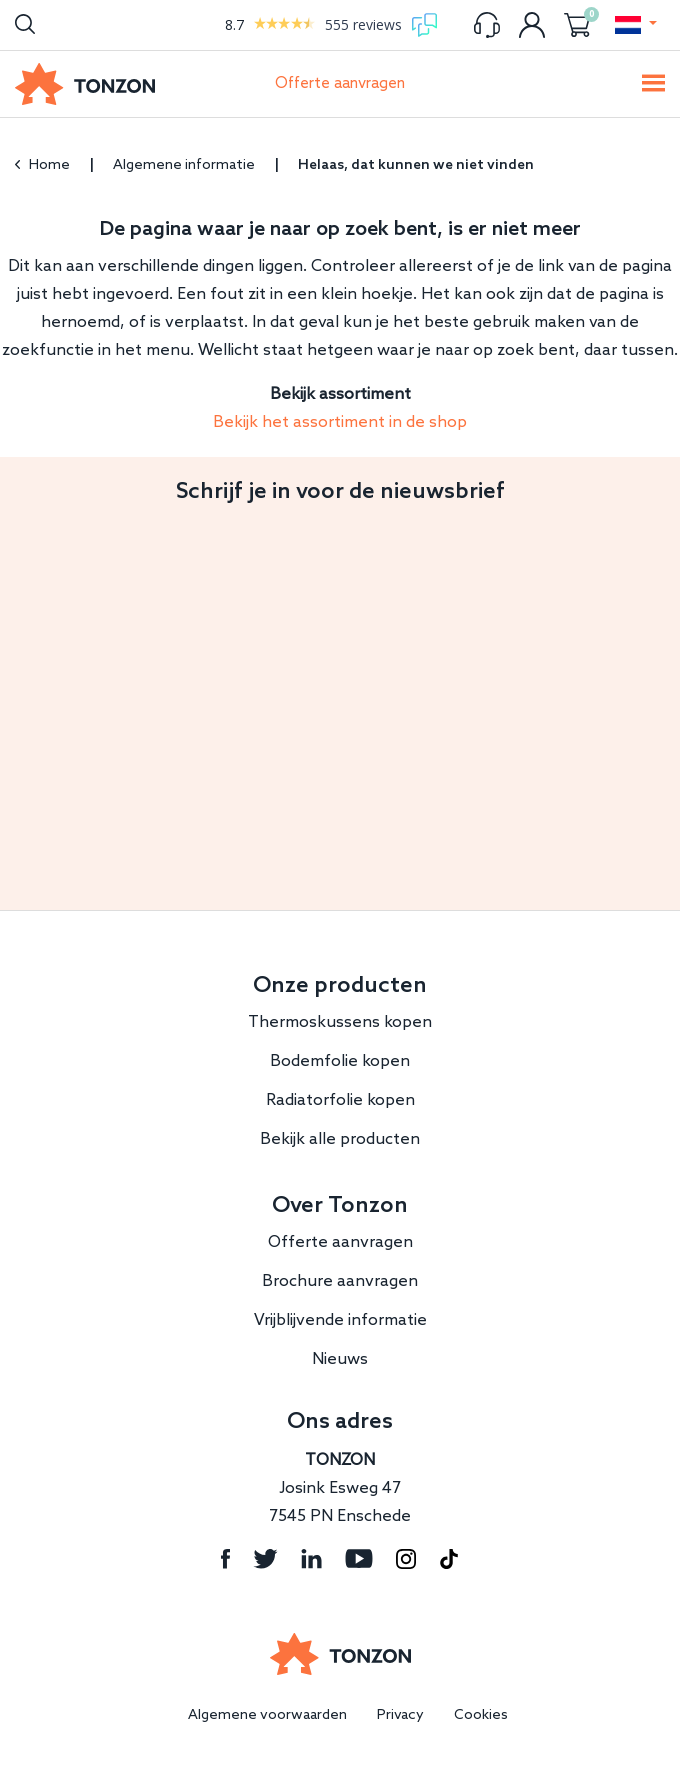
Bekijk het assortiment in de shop (340, 422)
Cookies (481, 1715)
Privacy (400, 1715)
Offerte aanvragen (340, 84)
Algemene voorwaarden (267, 1715)
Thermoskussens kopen (340, 1022)
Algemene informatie (184, 165)
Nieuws (340, 1359)
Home (42, 165)
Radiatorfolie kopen (340, 1100)
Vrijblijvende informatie (340, 1320)
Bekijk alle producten (340, 1139)
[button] (635, 25)
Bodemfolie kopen (340, 1061)
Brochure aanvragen (340, 1281)
